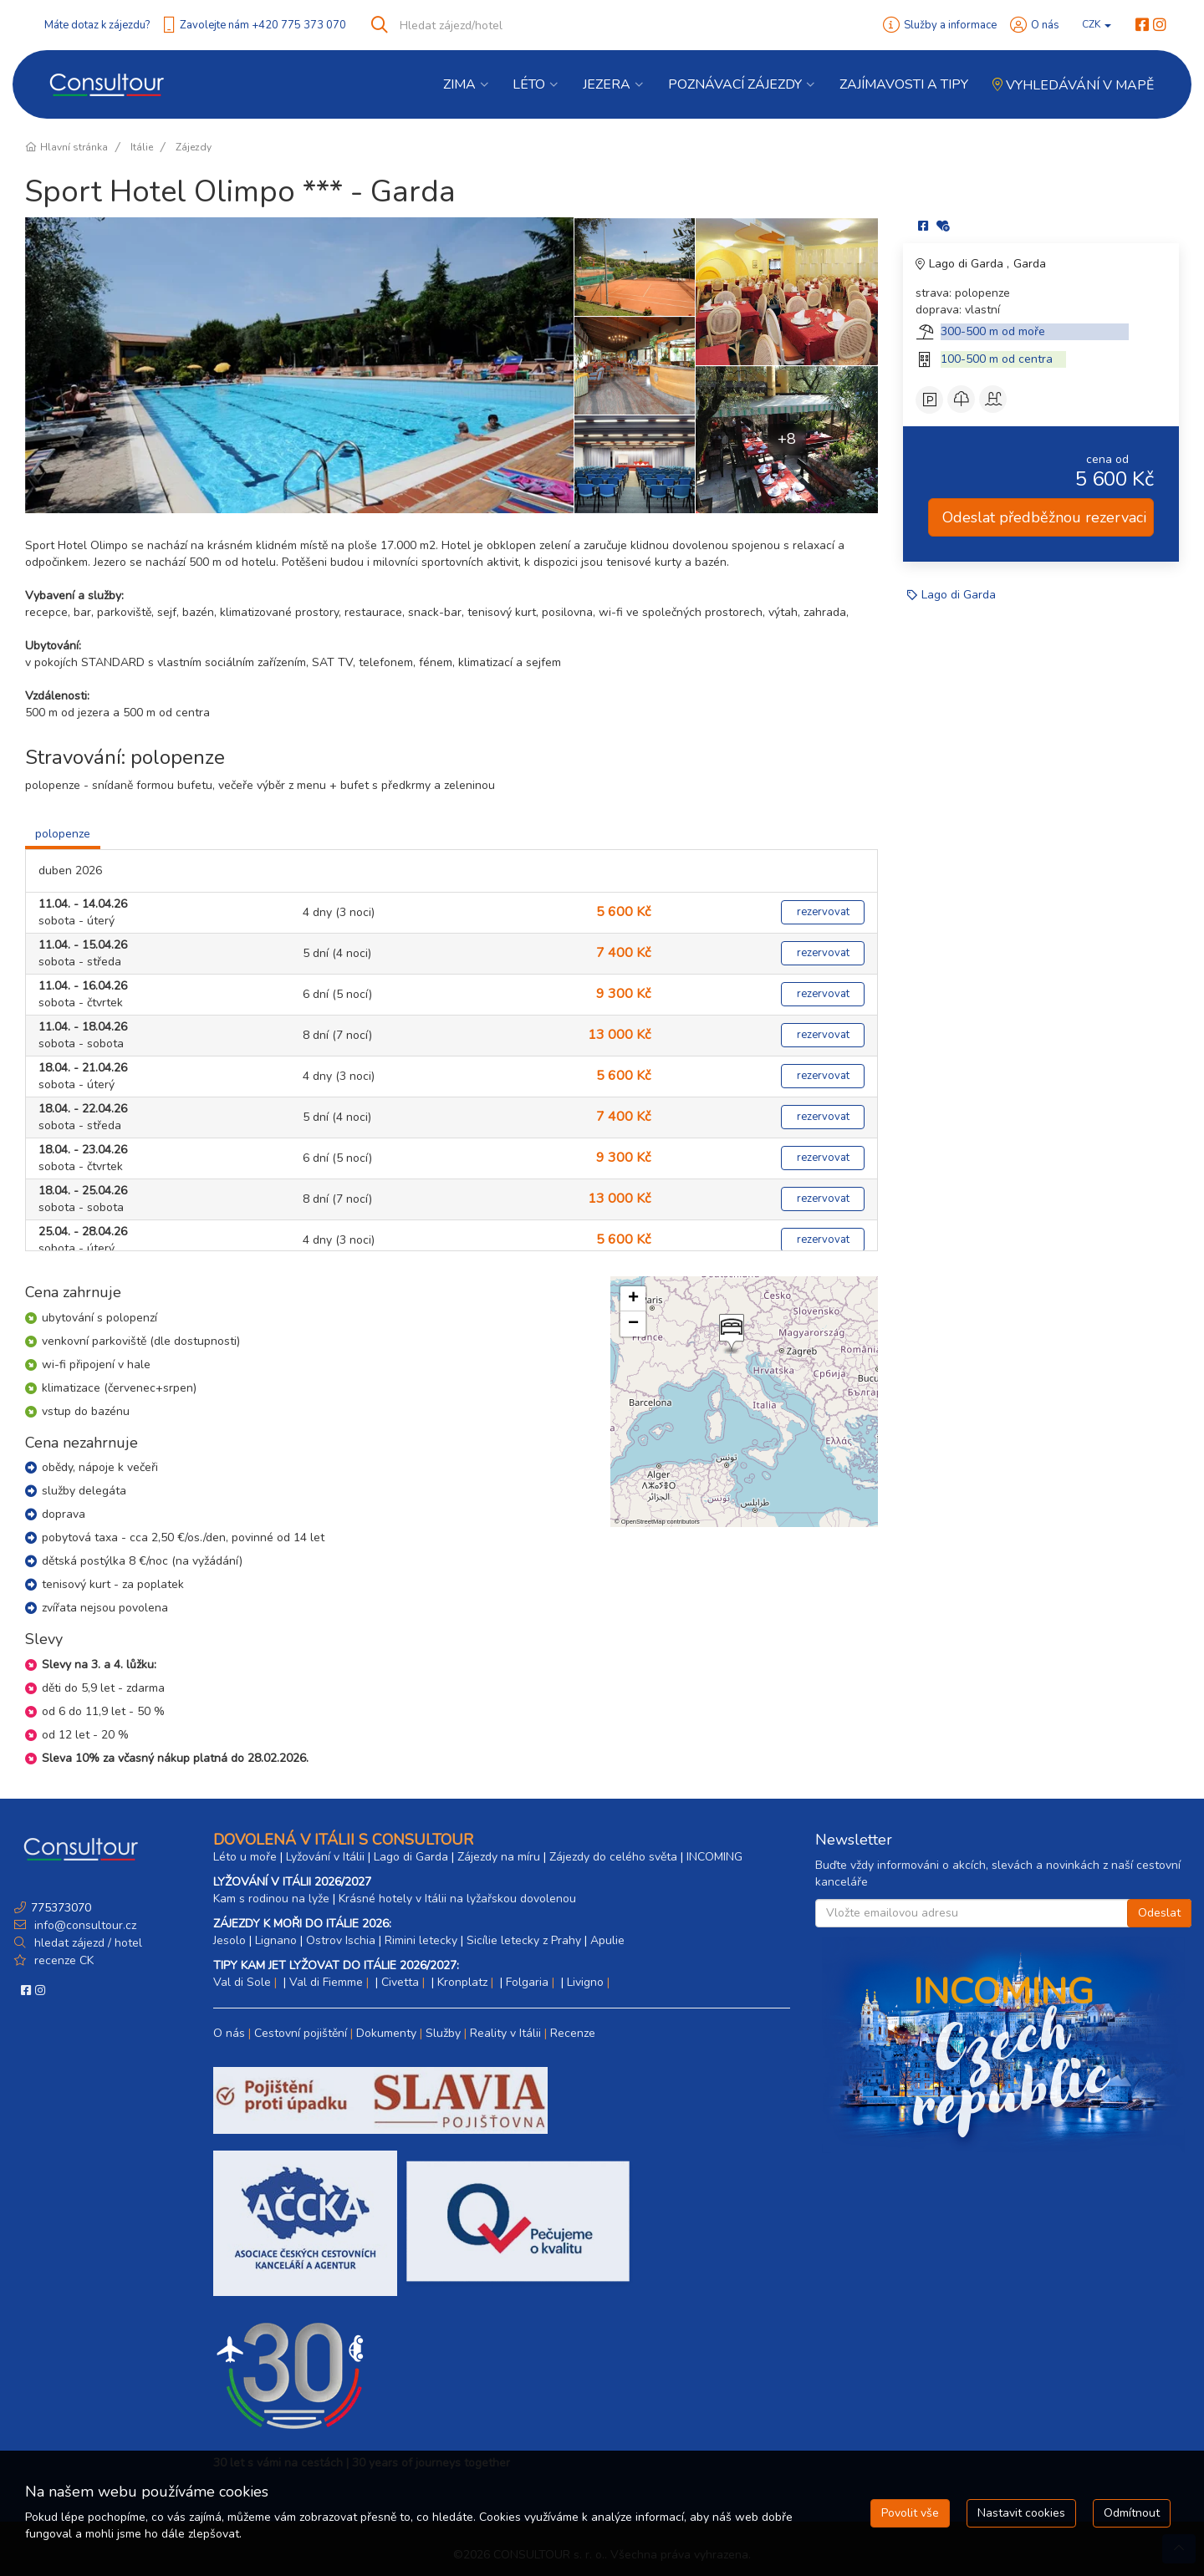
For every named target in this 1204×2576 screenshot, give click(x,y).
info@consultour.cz (83, 1925)
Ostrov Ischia (340, 1940)
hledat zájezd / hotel (88, 1943)
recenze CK (64, 1960)
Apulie (607, 1940)
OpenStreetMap (643, 1521)
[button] (730, 1334)
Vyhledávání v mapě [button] (1073, 85)
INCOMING (714, 1857)
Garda (1029, 264)
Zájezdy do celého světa (613, 1857)
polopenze (62, 834)
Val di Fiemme (326, 1982)
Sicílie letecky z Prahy (524, 1940)
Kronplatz (462, 1982)
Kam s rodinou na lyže (271, 1899)
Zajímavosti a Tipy (903, 84)
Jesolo (229, 1940)
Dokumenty (386, 2033)
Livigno (585, 1982)
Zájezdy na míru (498, 1857)
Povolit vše (910, 2513)
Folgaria (527, 1982)
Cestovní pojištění (300, 2033)
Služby (443, 2033)
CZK (1096, 24)
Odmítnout (1132, 2513)
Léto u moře (245, 1857)
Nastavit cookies (1021, 2513)
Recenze (572, 2033)
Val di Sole (242, 1982)
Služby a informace (950, 25)
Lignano (276, 1940)
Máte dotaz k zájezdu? (97, 25)
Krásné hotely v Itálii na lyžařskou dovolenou (457, 1899)
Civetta (400, 1982)
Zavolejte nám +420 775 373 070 (263, 25)
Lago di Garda (968, 264)
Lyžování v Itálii (325, 1857)
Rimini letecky (421, 1940)
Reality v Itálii (505, 2033)
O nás (1045, 25)
